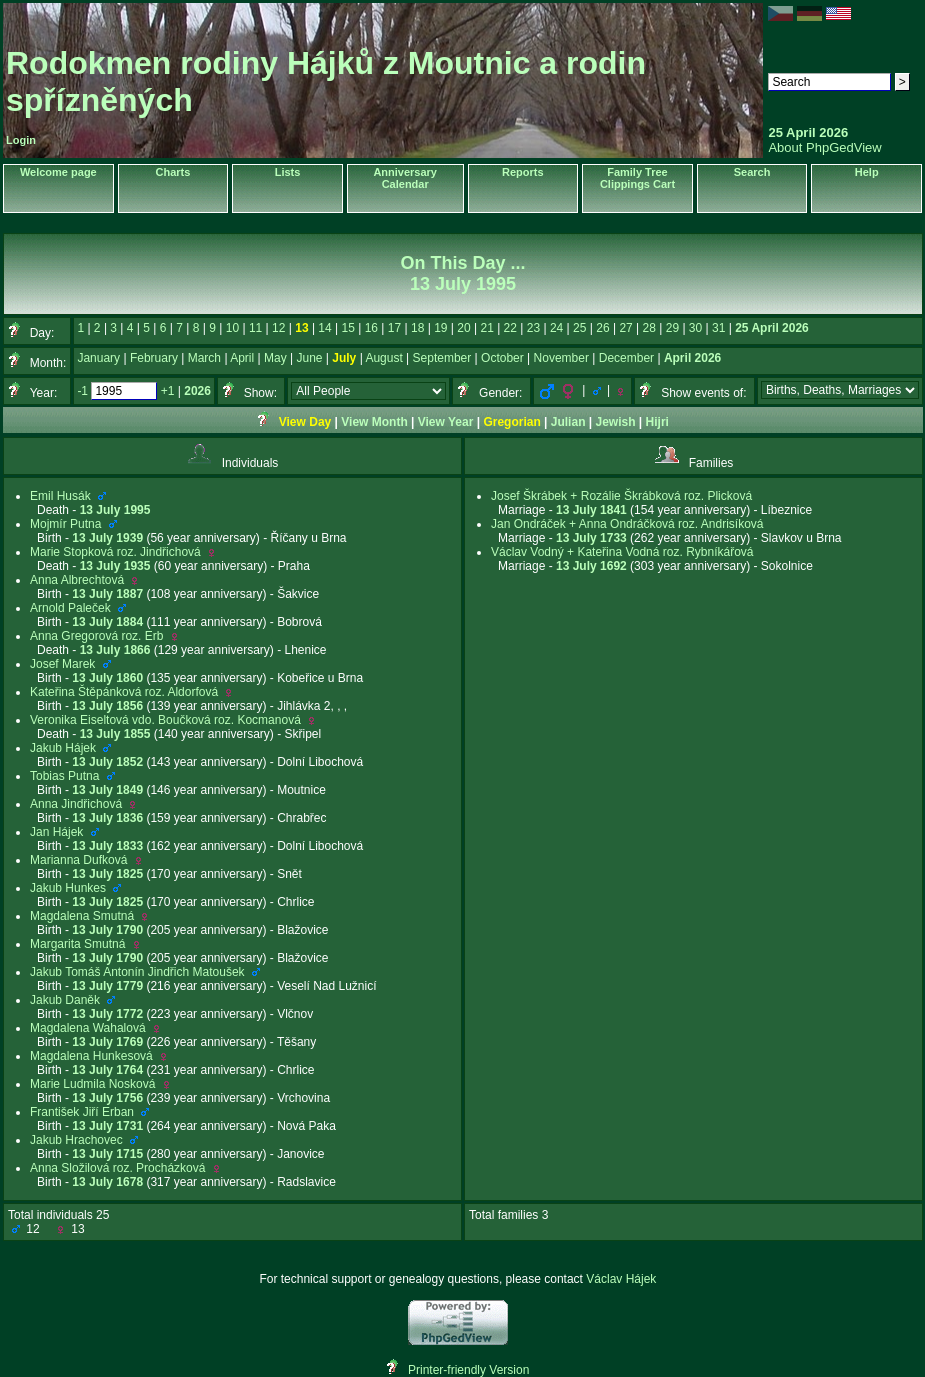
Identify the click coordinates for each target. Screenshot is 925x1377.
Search (752, 172)
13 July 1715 (107, 1154)
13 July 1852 (107, 762)
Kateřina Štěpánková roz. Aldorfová (124, 692)
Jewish (616, 422)
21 (486, 328)
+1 (168, 391)
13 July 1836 (107, 818)
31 (718, 328)
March (204, 358)
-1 (82, 391)
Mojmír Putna (65, 524)
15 (348, 328)
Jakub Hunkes (68, 888)
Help (867, 172)
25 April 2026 (772, 328)
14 (324, 328)
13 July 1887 (107, 594)
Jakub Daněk (65, 1000)
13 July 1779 (107, 986)
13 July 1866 (115, 650)
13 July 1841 (591, 510)
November (561, 358)
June (309, 358)
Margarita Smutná (77, 944)
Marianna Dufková (78, 860)
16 (371, 328)
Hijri (657, 422)
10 (232, 328)
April (242, 358)
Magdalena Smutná (82, 916)
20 (463, 328)
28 (649, 328)
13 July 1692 (591, 566)
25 (579, 328)
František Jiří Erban (82, 1112)
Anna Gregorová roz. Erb (96, 636)
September (442, 358)
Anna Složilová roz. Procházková (117, 1168)
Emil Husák (60, 496)
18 (417, 328)
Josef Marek (62, 664)
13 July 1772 (107, 1014)
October (502, 358)
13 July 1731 (107, 1126)
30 (695, 328)
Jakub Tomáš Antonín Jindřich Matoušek (137, 972)
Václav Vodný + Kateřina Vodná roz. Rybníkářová (622, 552)
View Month (374, 422)
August (383, 358)
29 (672, 328)
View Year (446, 422)
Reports (523, 172)
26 (602, 328)
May (275, 358)
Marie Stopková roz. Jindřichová (115, 552)
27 (625, 328)
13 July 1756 (107, 1098)
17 (394, 328)
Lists (288, 172)
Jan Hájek (56, 832)
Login (21, 140)
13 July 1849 (107, 790)
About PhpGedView (824, 147)
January (98, 358)
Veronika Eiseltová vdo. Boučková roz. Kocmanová (165, 720)
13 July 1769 (107, 1042)
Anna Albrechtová (77, 580)
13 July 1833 (107, 846)
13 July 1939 (107, 538)
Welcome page (58, 172)
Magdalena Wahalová (88, 1028)
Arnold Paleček (70, 608)
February (154, 358)
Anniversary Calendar (405, 178)
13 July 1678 (107, 1182)
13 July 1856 (107, 706)
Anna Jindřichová (76, 804)
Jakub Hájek (63, 748)
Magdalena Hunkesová (91, 1056)
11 (255, 328)
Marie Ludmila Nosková (92, 1084)
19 (440, 328)
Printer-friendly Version (468, 1370)
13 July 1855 (115, 734)
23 (533, 328)
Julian (568, 422)
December (626, 358)
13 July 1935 (115, 566)
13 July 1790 (107, 930)
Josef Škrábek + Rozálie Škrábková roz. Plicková (621, 496)
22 (510, 328)
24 (556, 328)
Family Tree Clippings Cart (637, 178)
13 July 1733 (591, 538)
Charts (172, 172)
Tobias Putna (64, 776)
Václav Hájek (621, 1279)
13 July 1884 (107, 622)
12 (278, 328)
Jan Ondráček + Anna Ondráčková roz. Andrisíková (627, 524)
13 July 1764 (107, 1070)
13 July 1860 (107, 678)
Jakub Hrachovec (76, 1140)
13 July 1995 (115, 510)
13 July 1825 (107, 874)
